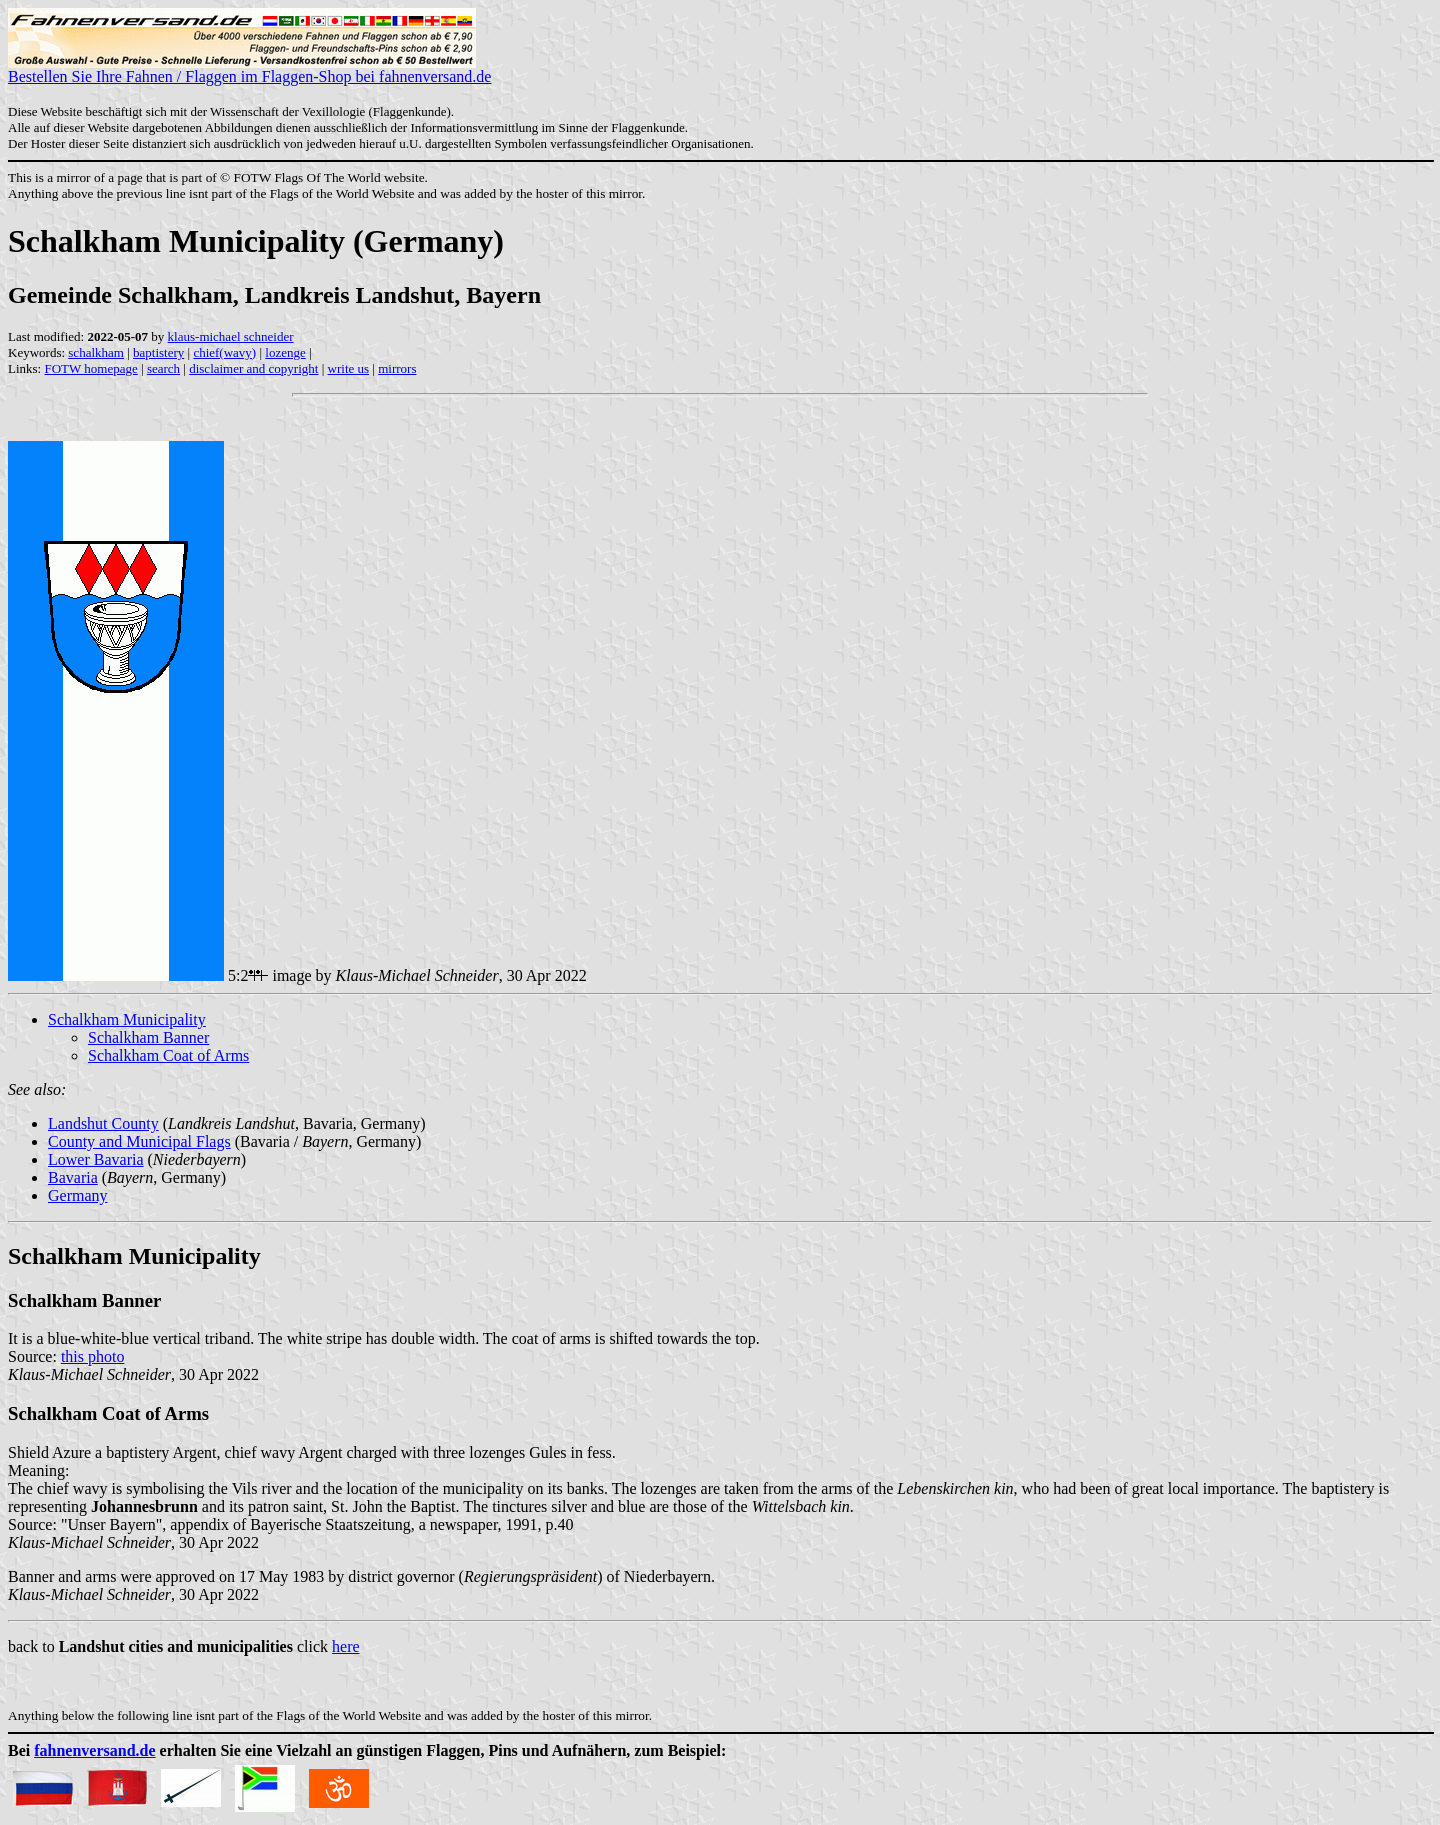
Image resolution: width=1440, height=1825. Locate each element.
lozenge (285, 352)
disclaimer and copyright (253, 368)
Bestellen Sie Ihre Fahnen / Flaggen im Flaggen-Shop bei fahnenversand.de (249, 69)
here (346, 1646)
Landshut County (103, 1123)
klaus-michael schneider (231, 336)
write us (349, 368)
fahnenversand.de (94, 1750)
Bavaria (73, 1177)
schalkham (96, 352)
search (163, 368)
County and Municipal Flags (139, 1141)
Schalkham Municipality (127, 1019)
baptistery (158, 352)
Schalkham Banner (148, 1037)
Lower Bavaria (96, 1159)
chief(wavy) (224, 352)
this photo (93, 1356)
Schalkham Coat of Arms (168, 1055)
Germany (78, 1195)
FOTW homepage (90, 368)
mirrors (397, 368)
